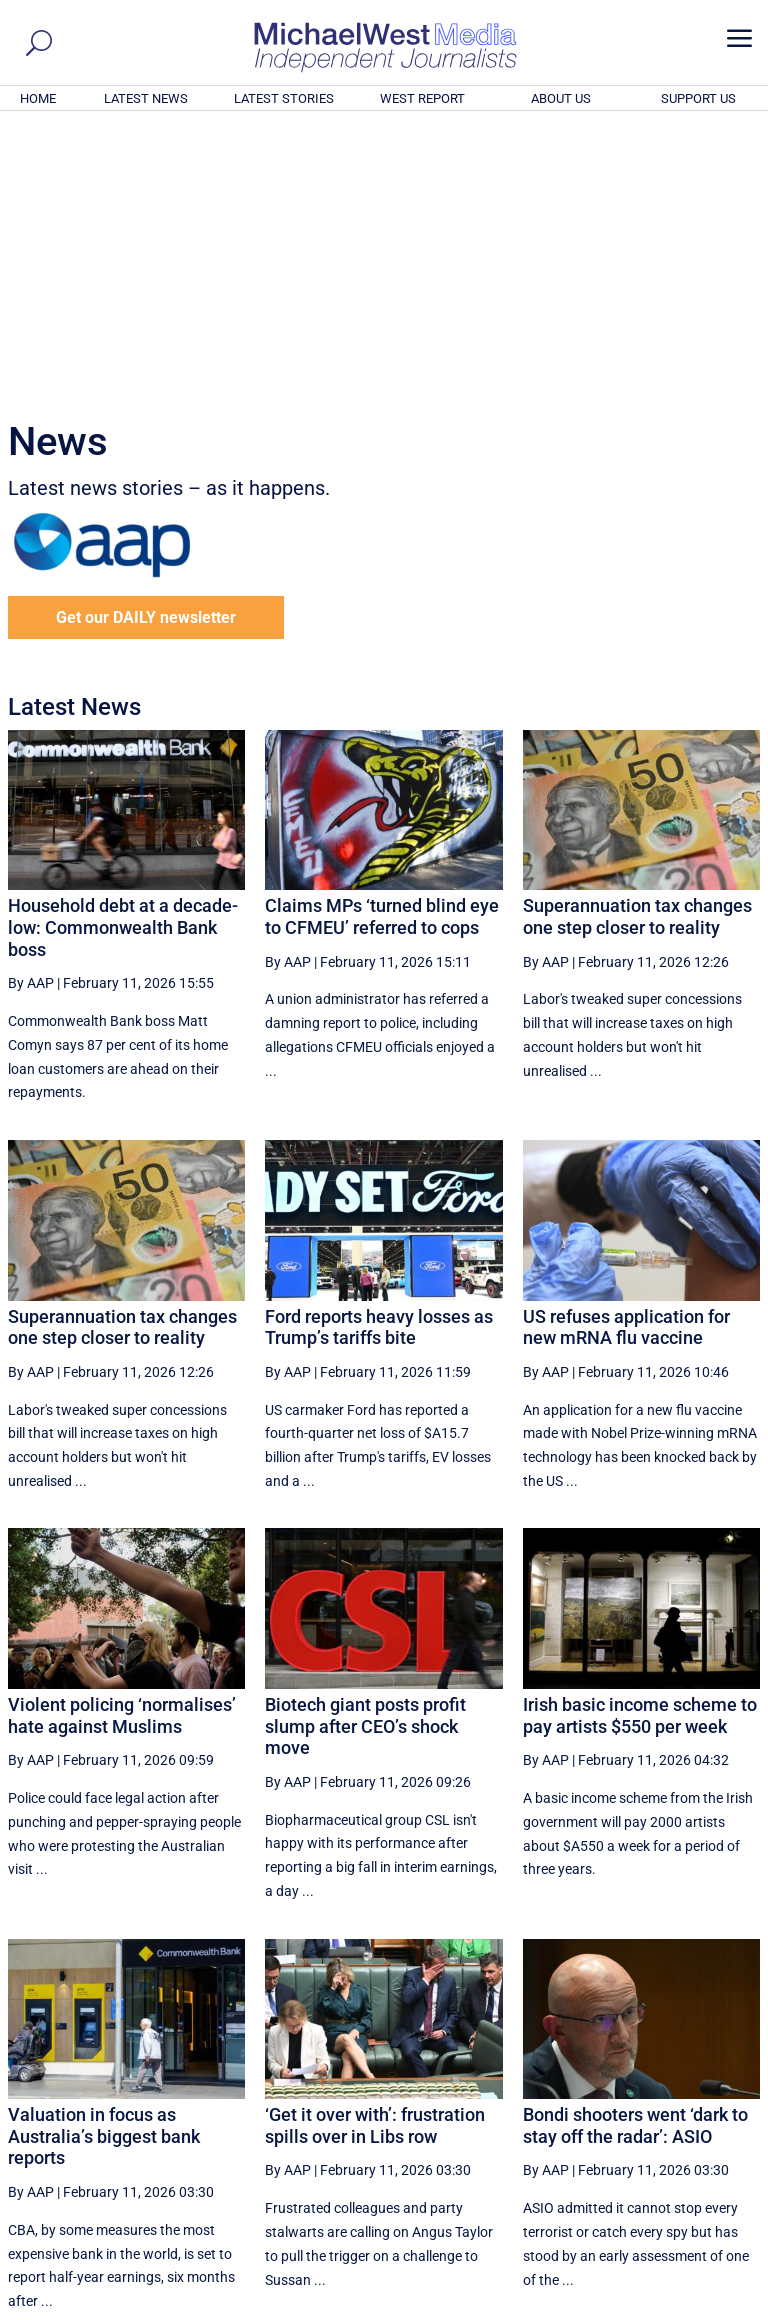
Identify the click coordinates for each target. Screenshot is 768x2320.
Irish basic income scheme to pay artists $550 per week (640, 1443)
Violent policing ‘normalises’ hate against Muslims (122, 1443)
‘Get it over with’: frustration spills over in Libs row (375, 1853)
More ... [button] (705, 2118)
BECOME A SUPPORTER (670, 2194)
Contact (668, 2307)
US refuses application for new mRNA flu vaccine (626, 1055)
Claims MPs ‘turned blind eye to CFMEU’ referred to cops (382, 644)
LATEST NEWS (146, 98)
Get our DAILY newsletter (146, 345)
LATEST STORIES (284, 98)
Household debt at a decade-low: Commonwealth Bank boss (123, 655)
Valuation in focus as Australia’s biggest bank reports (104, 1864)
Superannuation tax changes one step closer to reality (637, 644)
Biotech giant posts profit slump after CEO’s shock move (365, 1454)
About (617, 2307)
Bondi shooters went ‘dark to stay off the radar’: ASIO (635, 1853)
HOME (38, 98)
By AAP (31, 711)
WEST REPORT (422, 98)
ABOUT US (561, 98)
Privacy (725, 2307)
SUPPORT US (698, 98)
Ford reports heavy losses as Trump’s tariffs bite (379, 1055)
